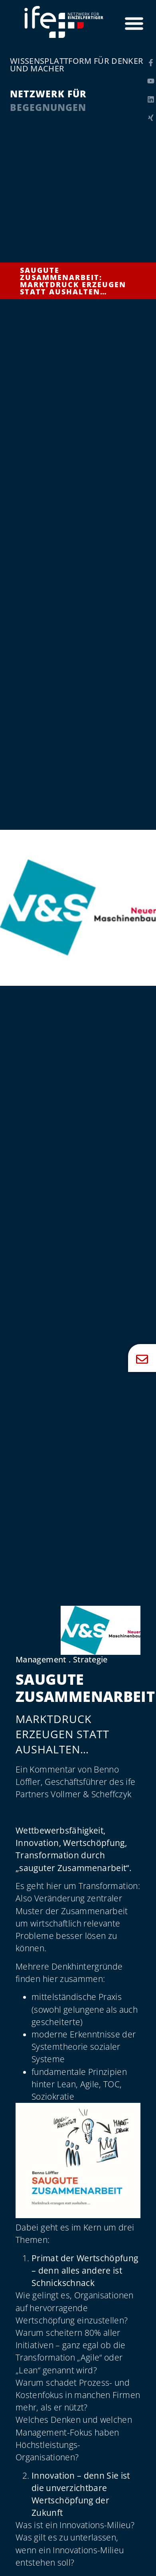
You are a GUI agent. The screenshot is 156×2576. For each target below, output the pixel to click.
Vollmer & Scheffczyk (91, 1794)
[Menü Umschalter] (134, 23)
